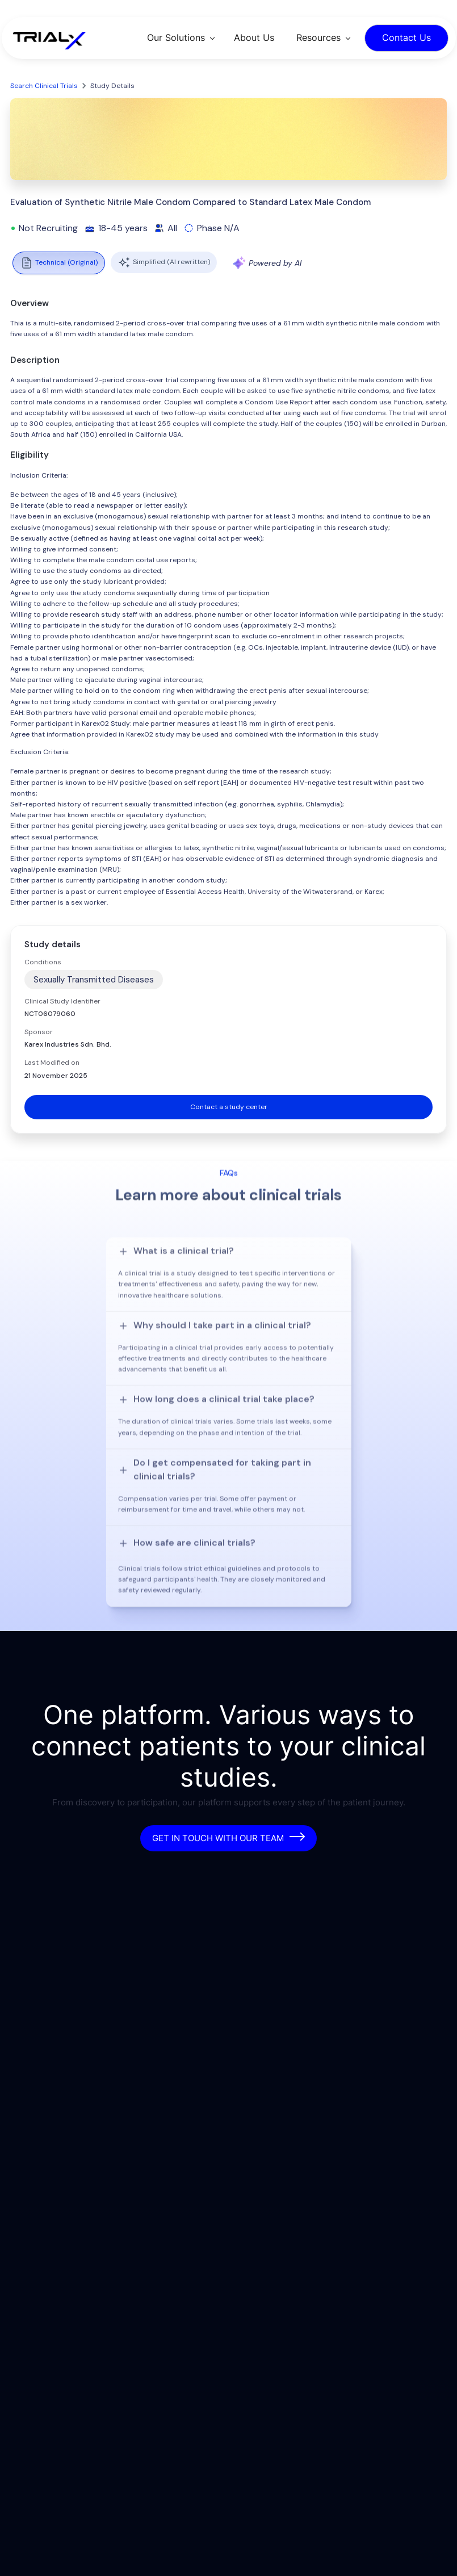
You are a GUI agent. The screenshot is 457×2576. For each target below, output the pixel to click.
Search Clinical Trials (44, 85)
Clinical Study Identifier (62, 1001)
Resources (318, 37)
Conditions (42, 962)
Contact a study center (228, 1106)
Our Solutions (176, 37)
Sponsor (38, 1031)
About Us (254, 37)
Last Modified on (51, 1062)
